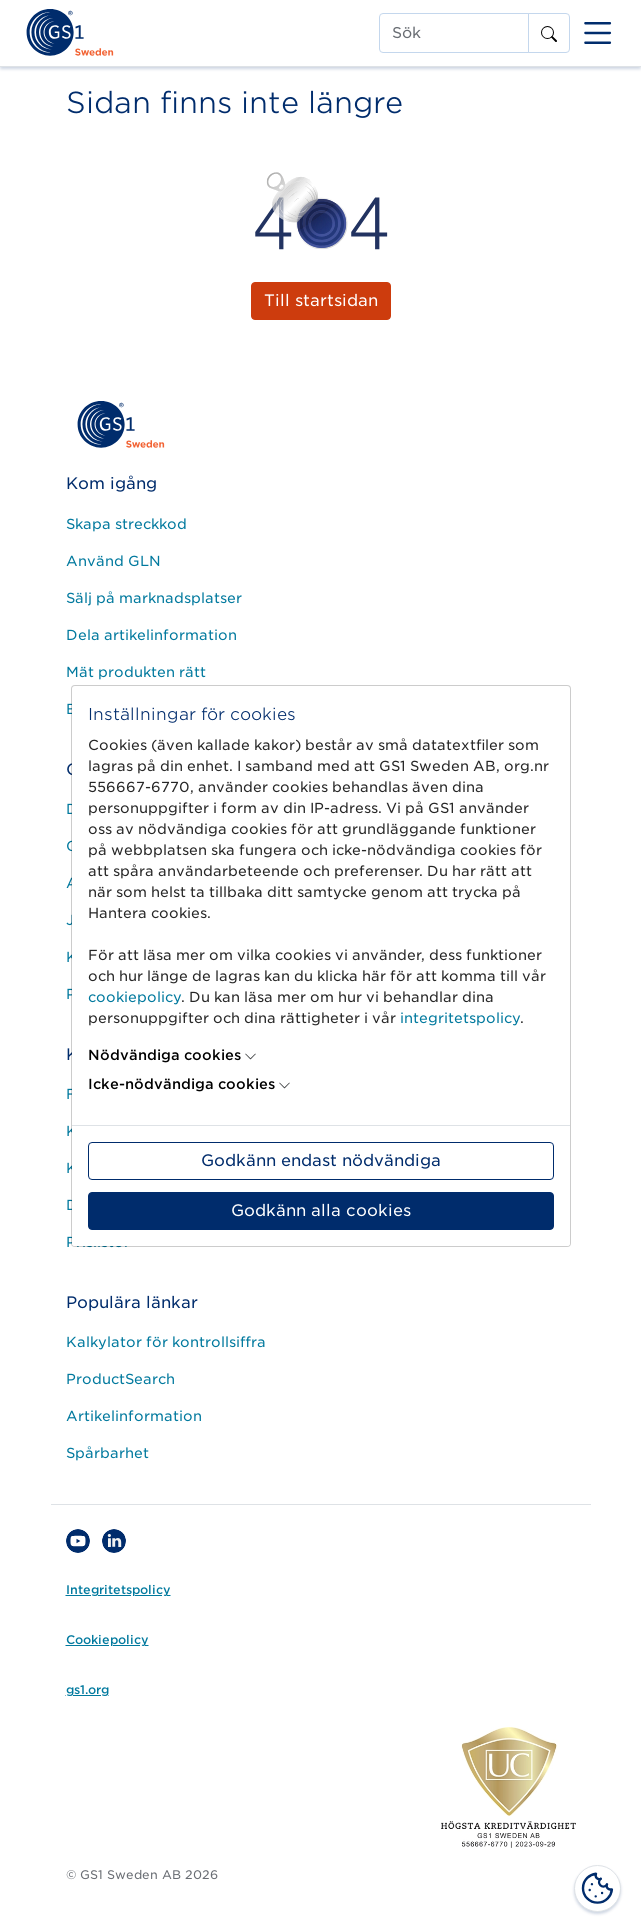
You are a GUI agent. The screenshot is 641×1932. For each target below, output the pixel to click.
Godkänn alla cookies (321, 1210)
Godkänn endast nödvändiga (321, 1160)
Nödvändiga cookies (164, 1055)
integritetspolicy (460, 1018)
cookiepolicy (134, 997)
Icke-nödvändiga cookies (181, 1084)
